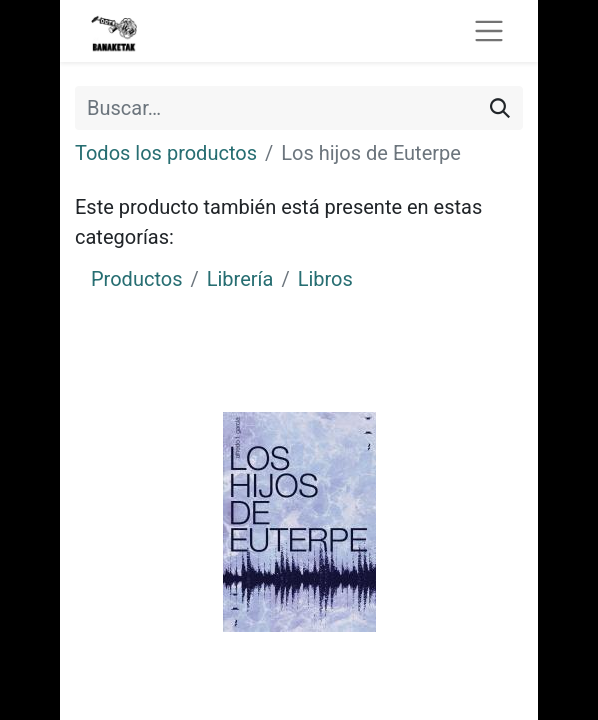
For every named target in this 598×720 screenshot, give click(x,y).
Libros (325, 279)
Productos (136, 279)
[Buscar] (500, 108)
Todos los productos (166, 153)
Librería (240, 279)
